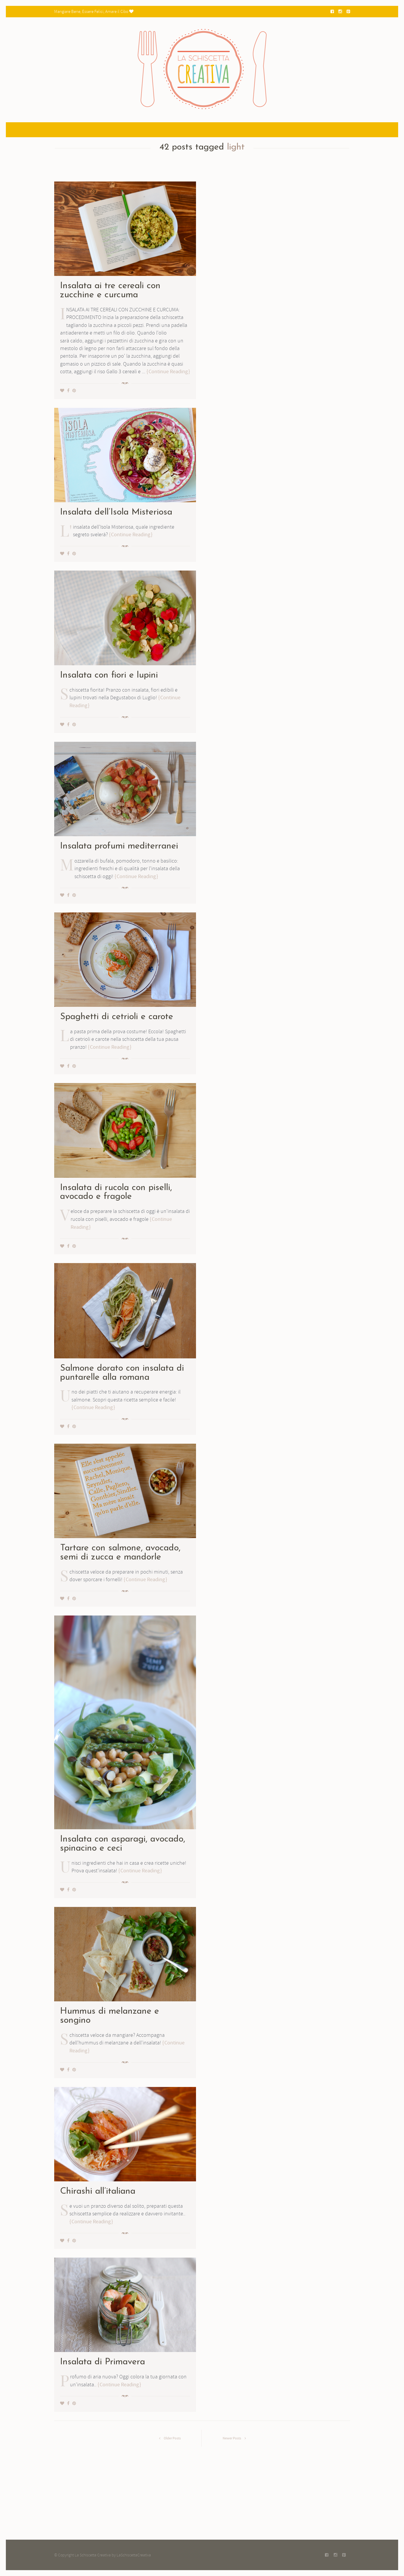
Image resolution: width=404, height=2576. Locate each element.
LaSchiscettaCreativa (134, 2555)
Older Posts (168, 2438)
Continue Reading (168, 371)
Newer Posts (236, 2438)
